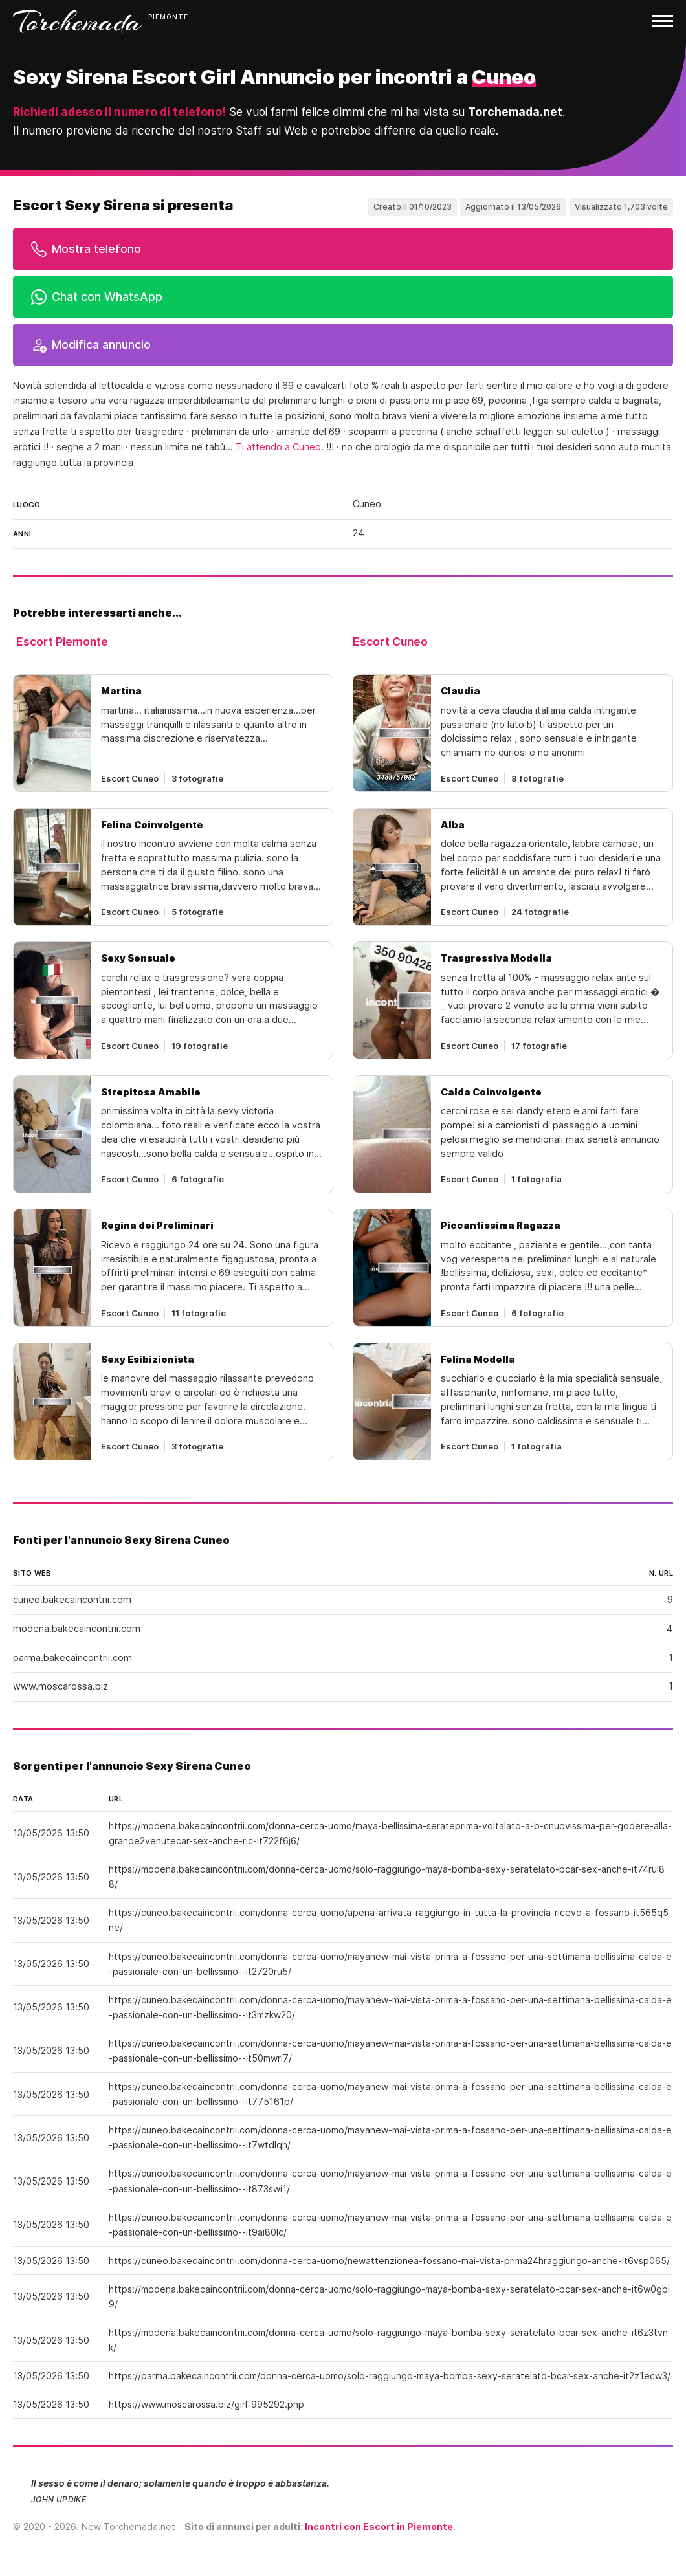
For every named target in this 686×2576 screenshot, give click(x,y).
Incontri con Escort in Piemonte (379, 2526)
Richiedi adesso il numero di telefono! (119, 111)
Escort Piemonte (62, 641)
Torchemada (77, 21)
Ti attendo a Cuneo (278, 447)
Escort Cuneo (390, 641)
